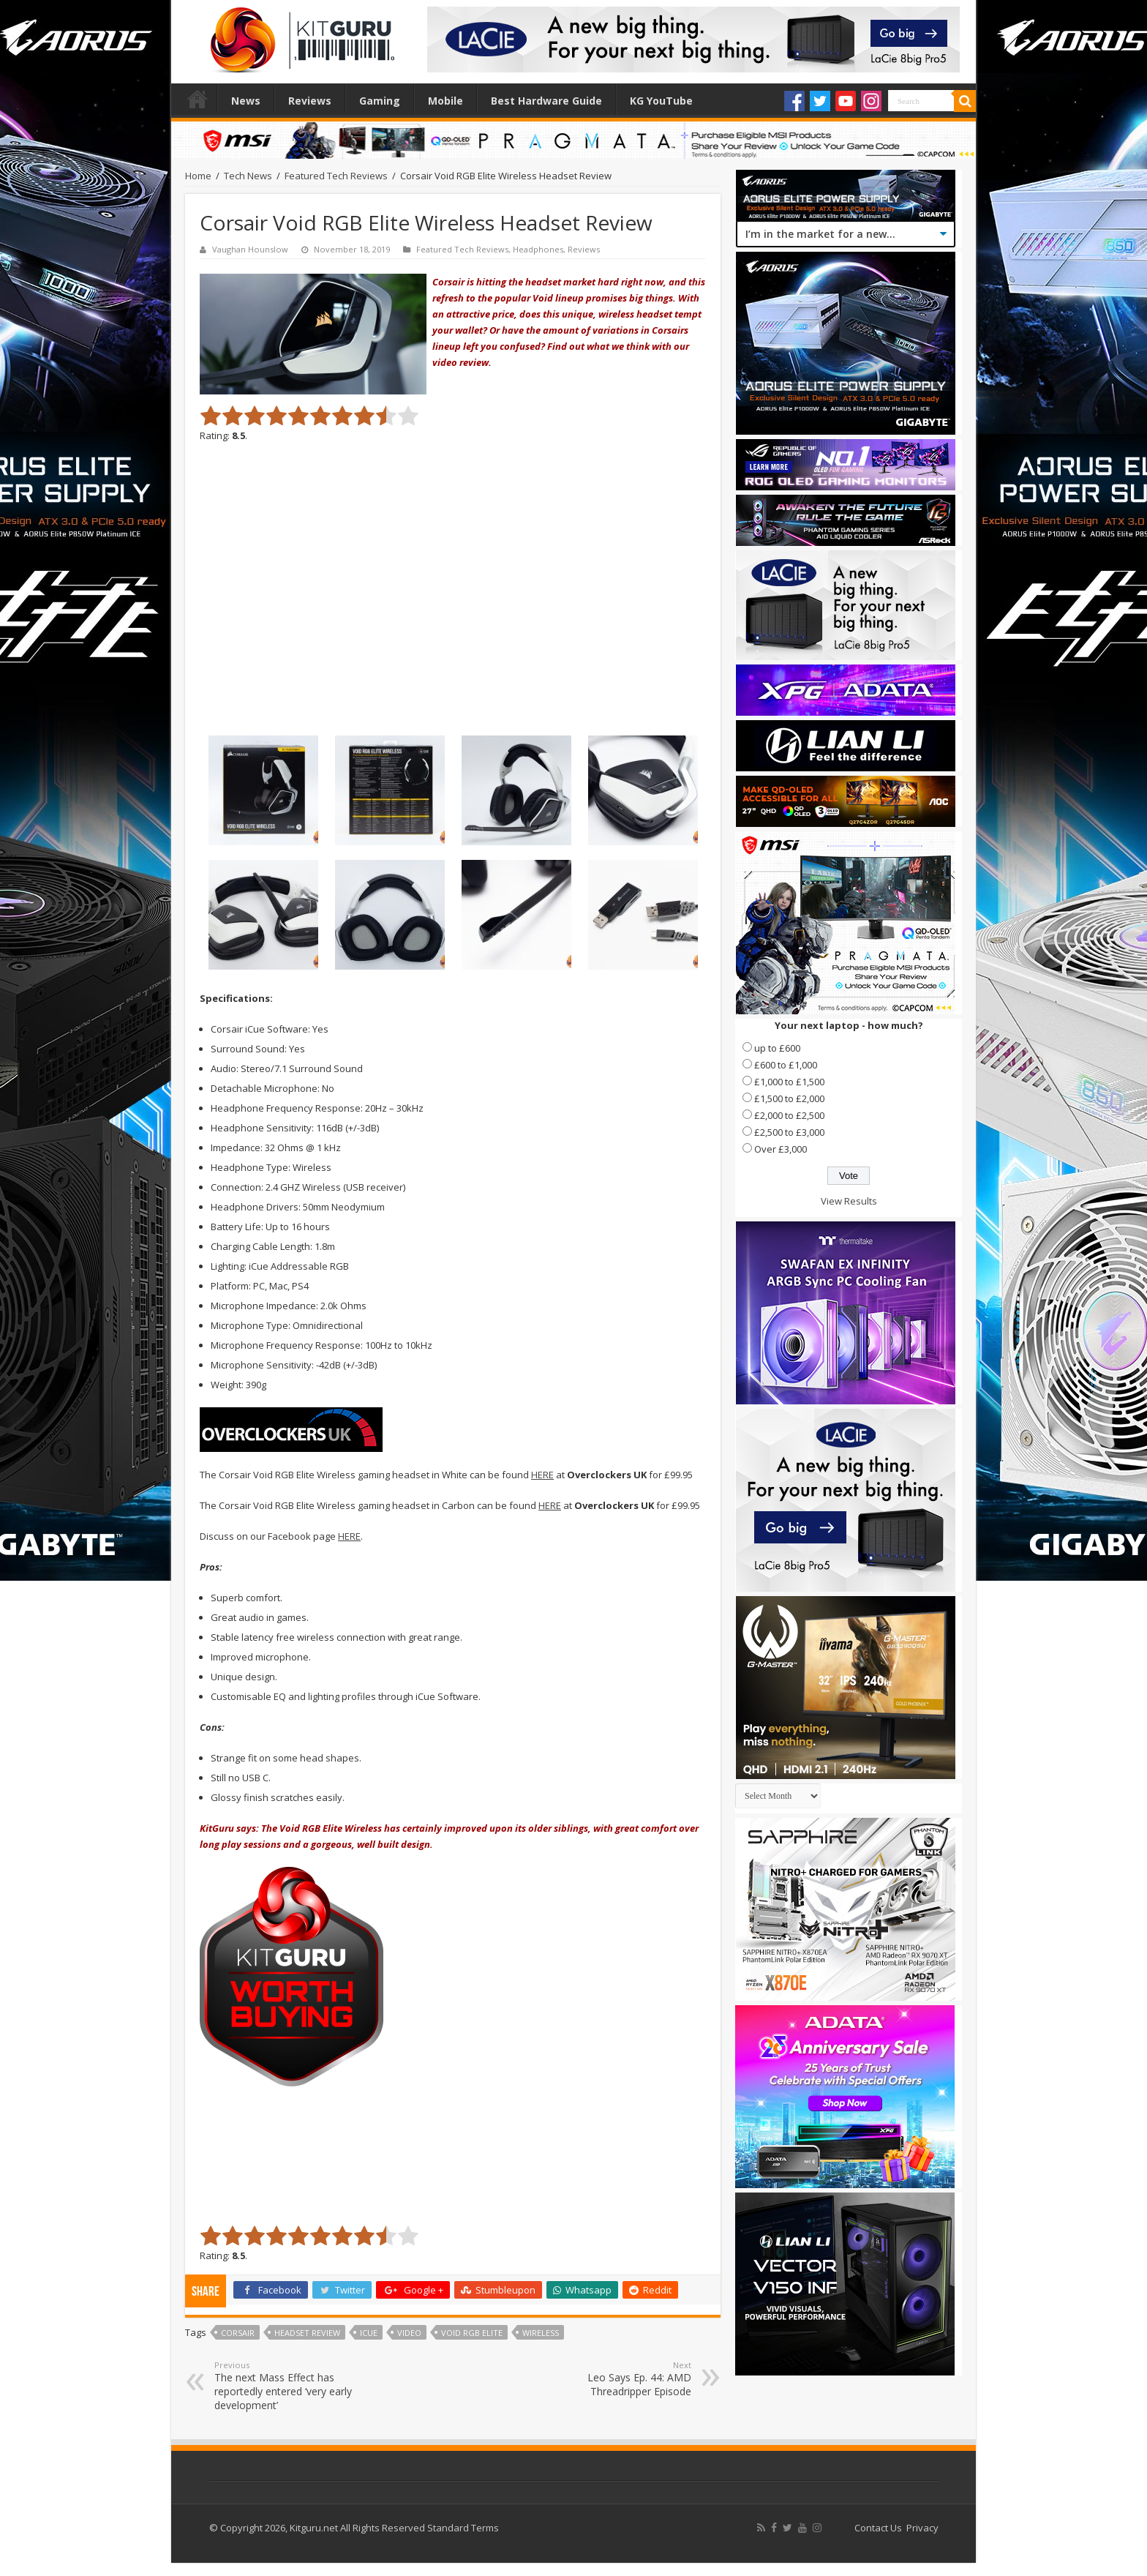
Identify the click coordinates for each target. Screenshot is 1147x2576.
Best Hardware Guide (546, 101)
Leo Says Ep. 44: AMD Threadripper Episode (616, 2378)
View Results (849, 1201)
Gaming (379, 101)
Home (197, 98)
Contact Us (878, 2527)
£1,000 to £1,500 (789, 1081)
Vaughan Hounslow (250, 249)
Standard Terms (463, 2527)
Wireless (540, 2332)
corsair (238, 2332)
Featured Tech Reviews (336, 175)
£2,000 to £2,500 (789, 1115)
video (409, 2332)
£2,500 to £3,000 (789, 1132)
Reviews (309, 101)
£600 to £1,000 (785, 1064)
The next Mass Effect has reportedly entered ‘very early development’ (289, 2385)
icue (368, 2332)
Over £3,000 (780, 1149)
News (245, 101)
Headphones (538, 249)
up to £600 (777, 1048)
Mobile (445, 101)
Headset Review (307, 2332)
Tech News (248, 175)
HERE (542, 1474)
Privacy (922, 2527)
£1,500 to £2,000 (789, 1098)
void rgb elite (472, 2332)
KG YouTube (661, 101)
